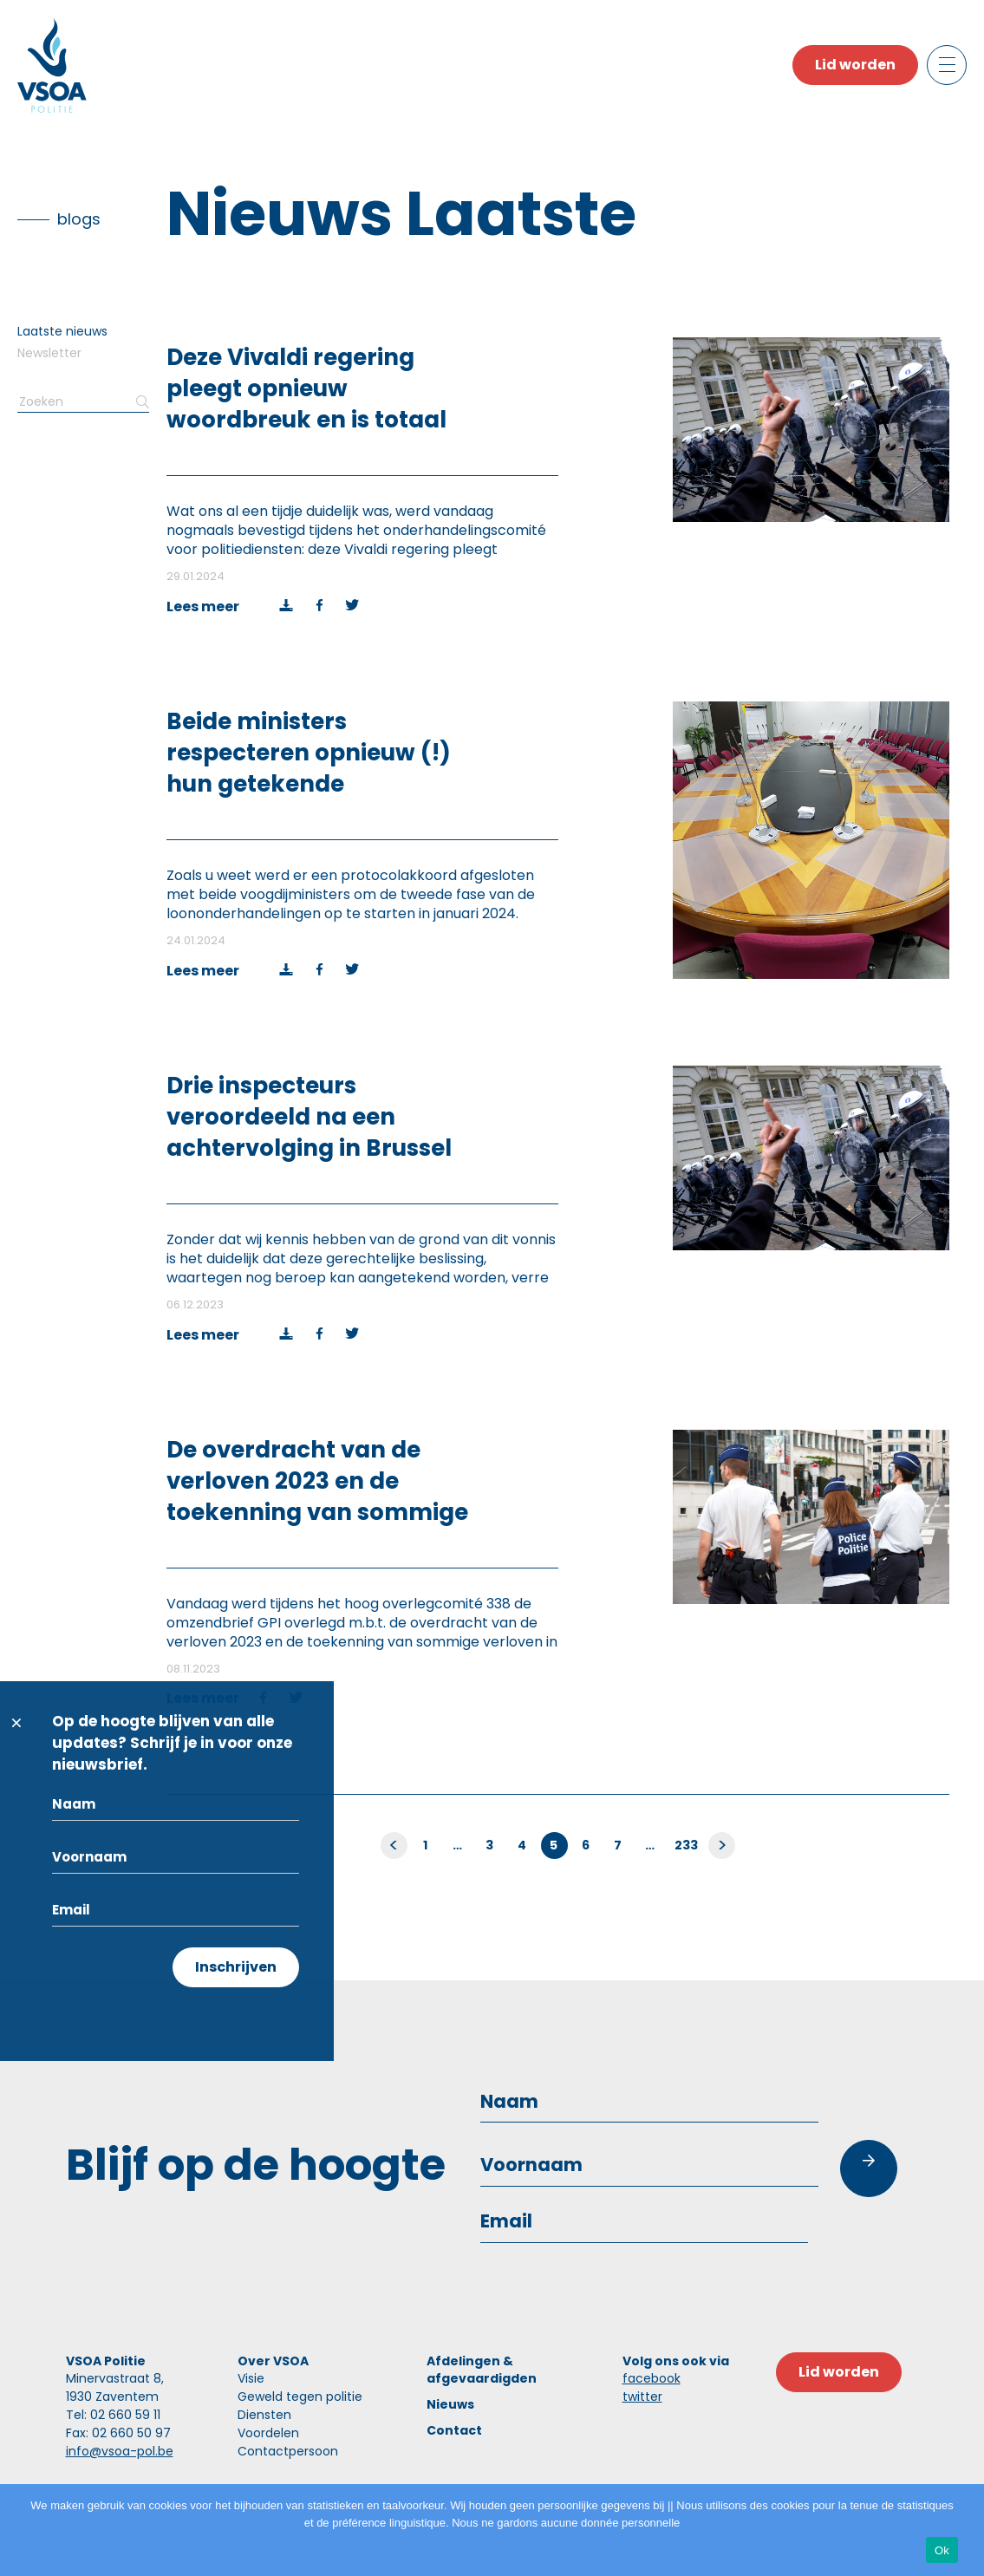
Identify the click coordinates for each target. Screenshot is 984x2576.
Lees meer (202, 606)
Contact (454, 2430)
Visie (251, 2378)
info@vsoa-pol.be (119, 2451)
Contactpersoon (288, 2451)
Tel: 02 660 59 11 (113, 2414)
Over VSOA (273, 2361)
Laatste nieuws (62, 331)
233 (686, 1845)
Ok (942, 2550)
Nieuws (450, 2404)
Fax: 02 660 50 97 (118, 2433)
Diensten (264, 2414)
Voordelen (268, 2433)
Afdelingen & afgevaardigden (482, 2369)
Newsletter (49, 353)
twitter (642, 2396)
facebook (651, 2378)
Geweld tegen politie (300, 2396)
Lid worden (855, 65)
